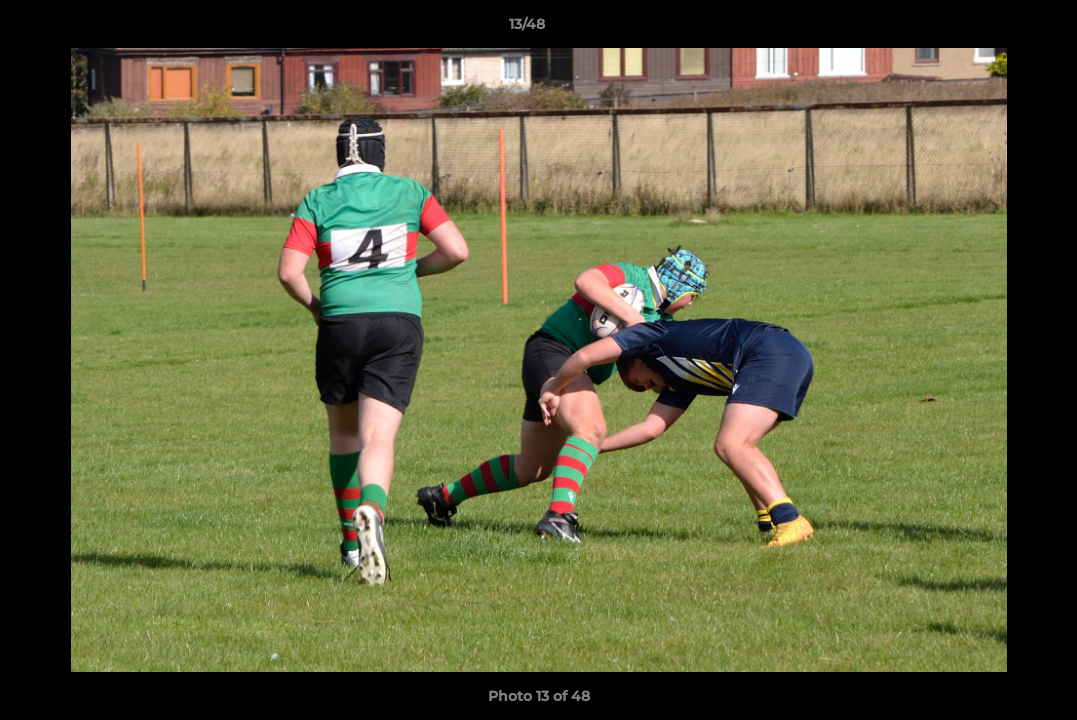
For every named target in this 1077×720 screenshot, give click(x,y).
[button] (993, 29)
